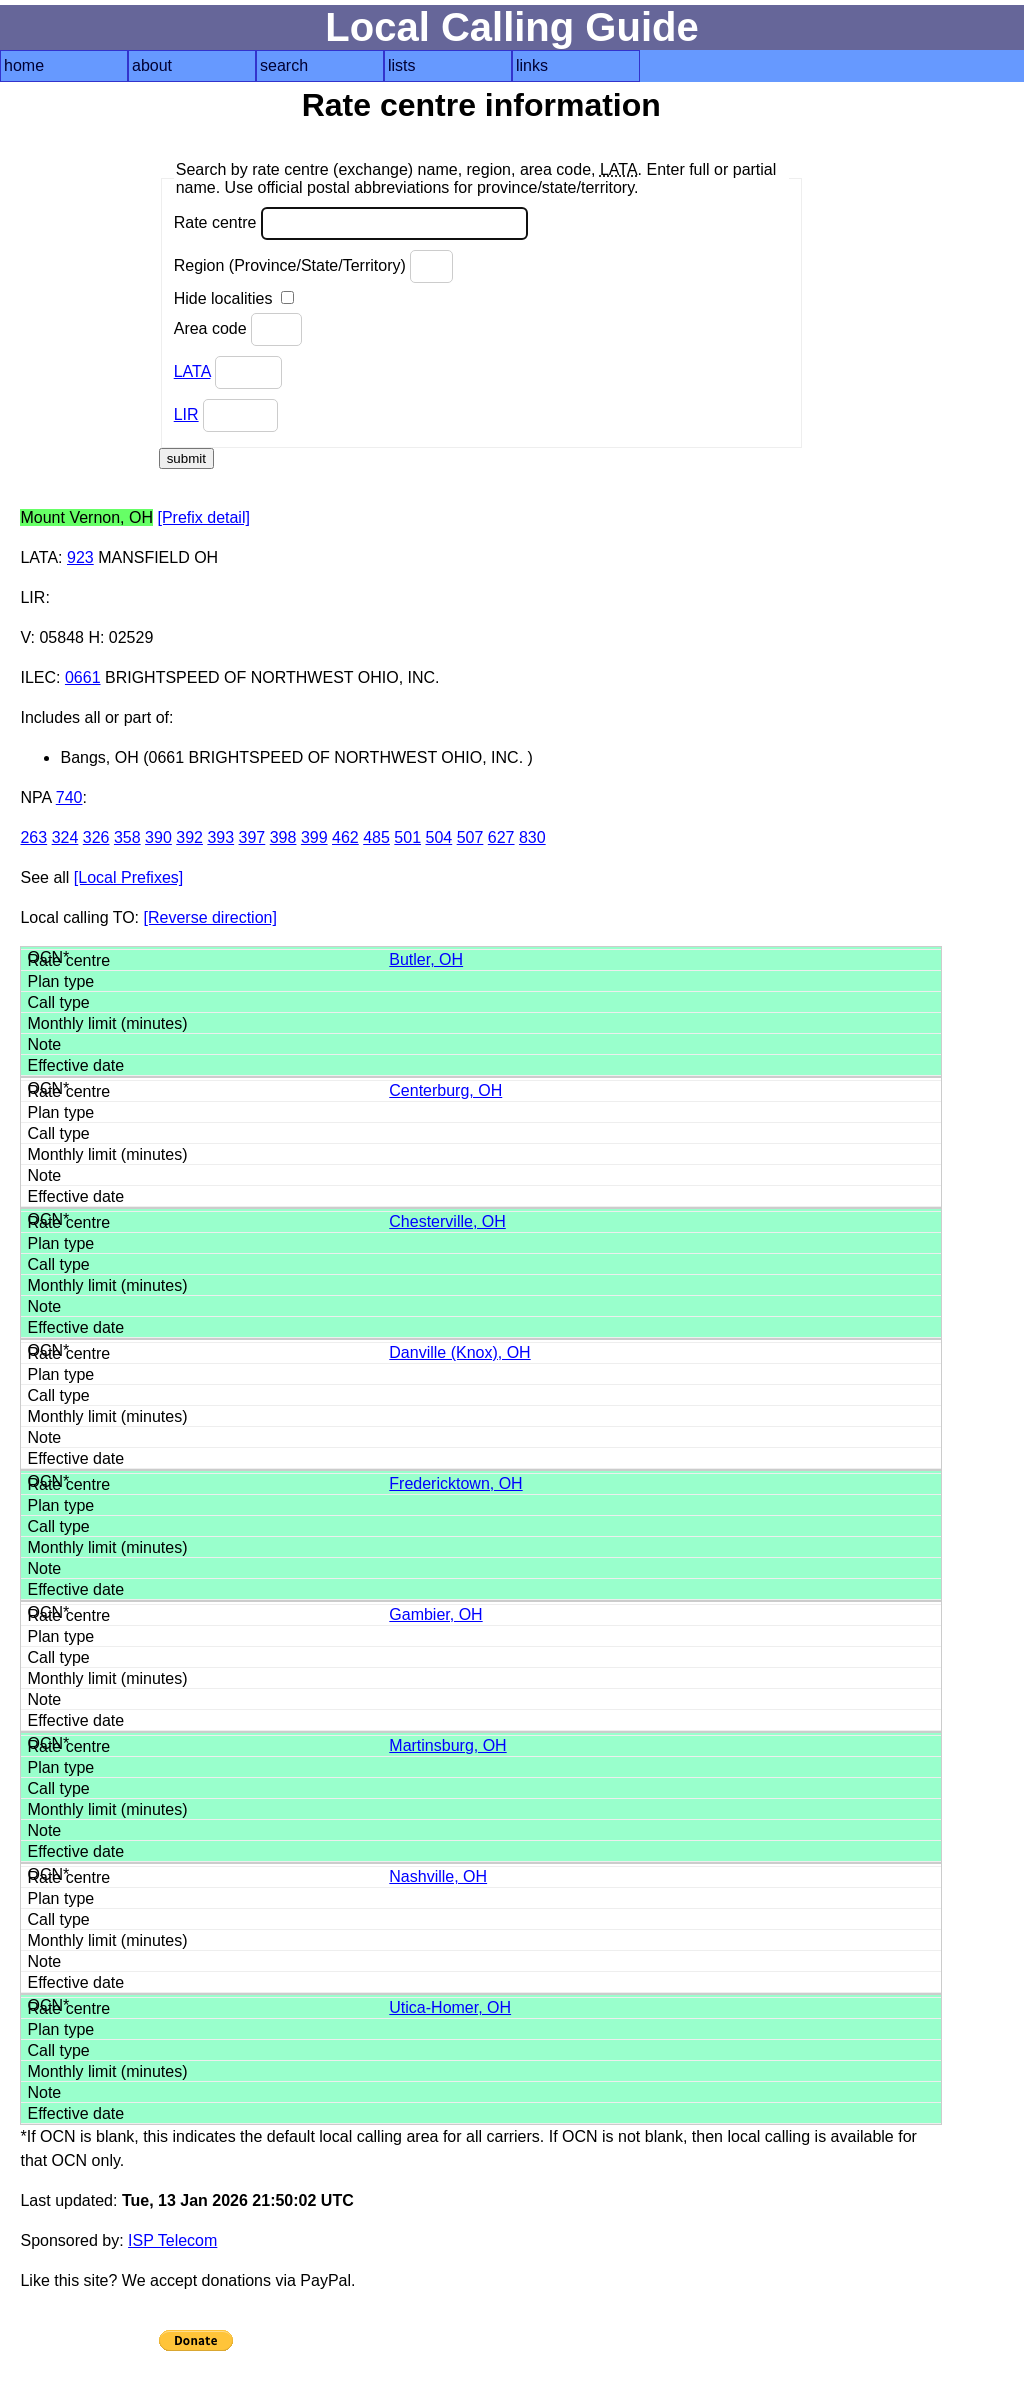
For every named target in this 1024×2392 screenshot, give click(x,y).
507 (470, 837)
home (24, 65)
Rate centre (351, 223)
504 (439, 837)
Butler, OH (426, 959)
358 (127, 837)
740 (69, 797)
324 (65, 837)
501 (407, 837)
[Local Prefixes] (128, 877)
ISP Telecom (172, 2240)
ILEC (38, 677)
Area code (238, 329)
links (532, 65)
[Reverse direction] (210, 917)
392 (189, 837)
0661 (83, 677)
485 (376, 837)
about (152, 65)
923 (80, 557)
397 (252, 837)
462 (345, 837)
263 (33, 837)
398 (283, 837)
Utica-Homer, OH (450, 2007)
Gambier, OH (435, 1614)
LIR (186, 414)
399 (314, 837)
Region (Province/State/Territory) (314, 266)
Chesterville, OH (447, 1221)
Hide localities (234, 298)
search (284, 65)
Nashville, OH (438, 1876)
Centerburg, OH (445, 1090)
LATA (192, 371)
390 (158, 837)
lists (402, 65)
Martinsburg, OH (447, 1745)
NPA (35, 797)
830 (532, 837)
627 (501, 837)
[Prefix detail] (203, 517)
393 (220, 837)
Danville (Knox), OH (459, 1352)
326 (96, 837)
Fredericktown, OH (455, 1483)
